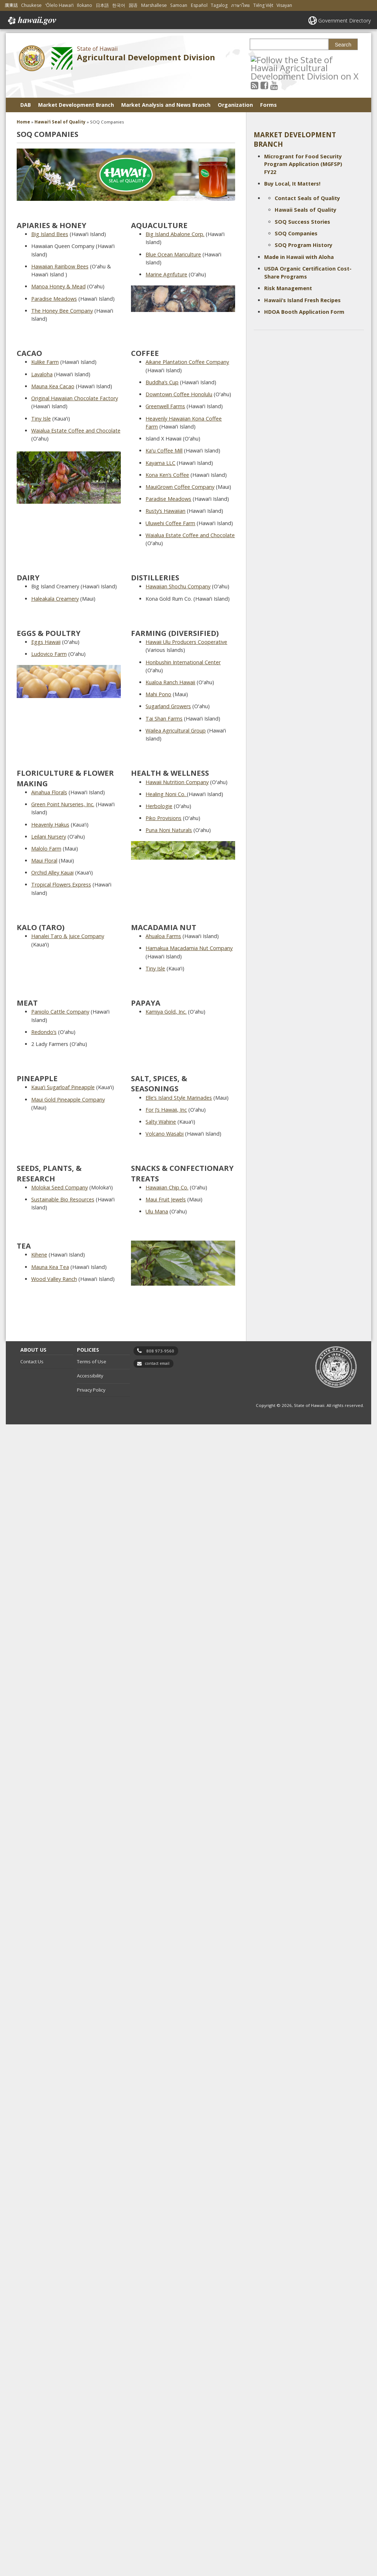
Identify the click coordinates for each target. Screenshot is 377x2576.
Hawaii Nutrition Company (177, 782)
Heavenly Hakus (50, 824)
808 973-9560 (160, 1351)
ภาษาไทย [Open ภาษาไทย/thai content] (240, 5)
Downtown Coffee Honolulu (179, 394)
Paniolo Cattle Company (60, 1011)
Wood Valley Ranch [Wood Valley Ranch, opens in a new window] (54, 1278)
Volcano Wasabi (165, 1133)
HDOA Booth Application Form (304, 311)
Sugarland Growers (168, 706)
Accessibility (90, 1375)
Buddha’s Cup (162, 382)
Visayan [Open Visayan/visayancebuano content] (284, 5)
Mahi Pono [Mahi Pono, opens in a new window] (158, 694)
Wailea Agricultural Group (176, 730)
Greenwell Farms (165, 406)
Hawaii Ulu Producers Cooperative (186, 641)
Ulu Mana (157, 1211)
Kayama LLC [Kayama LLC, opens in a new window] (160, 462)
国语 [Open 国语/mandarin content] (133, 5)
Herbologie (159, 806)
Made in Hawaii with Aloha (299, 256)
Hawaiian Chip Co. (167, 1187)
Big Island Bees (49, 234)
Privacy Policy (91, 1390)
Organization (235, 104)
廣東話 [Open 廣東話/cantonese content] (11, 5)
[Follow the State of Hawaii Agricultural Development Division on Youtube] (274, 85)
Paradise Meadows (54, 298)
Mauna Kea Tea (50, 1266)
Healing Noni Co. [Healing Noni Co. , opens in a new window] (166, 794)
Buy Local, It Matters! (292, 183)
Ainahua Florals (49, 792)
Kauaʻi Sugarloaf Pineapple (63, 1087)
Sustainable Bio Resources (62, 1199)
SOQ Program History (303, 245)
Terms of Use (91, 1361)
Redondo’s (44, 1032)
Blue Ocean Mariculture (173, 254)
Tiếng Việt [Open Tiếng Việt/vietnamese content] (263, 5)
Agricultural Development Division (146, 57)
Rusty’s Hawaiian (165, 510)
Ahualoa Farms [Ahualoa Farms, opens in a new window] (163, 936)
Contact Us (32, 1361)
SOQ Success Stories (302, 221)
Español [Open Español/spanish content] (199, 5)
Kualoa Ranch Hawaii (170, 682)
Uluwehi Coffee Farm (170, 523)
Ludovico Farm (49, 653)
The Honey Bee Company (62, 310)
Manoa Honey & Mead (58, 286)
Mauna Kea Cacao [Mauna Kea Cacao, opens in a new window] (52, 386)
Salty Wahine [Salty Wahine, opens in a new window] (161, 1121)
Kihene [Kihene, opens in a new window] (39, 1254)
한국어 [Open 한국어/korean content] (118, 5)
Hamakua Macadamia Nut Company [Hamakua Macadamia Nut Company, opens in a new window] (189, 948)
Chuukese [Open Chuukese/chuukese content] (31, 5)
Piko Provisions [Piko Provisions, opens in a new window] (163, 818)
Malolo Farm (46, 848)
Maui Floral (44, 860)
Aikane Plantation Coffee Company (187, 361)
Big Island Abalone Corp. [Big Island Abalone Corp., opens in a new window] (175, 234)
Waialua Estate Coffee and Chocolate (75, 430)
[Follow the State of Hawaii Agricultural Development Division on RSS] (254, 85)
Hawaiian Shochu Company (178, 586)
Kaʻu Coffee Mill (164, 450)
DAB (25, 104)
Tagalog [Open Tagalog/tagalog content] (219, 5)
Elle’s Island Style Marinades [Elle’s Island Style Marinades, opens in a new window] (179, 1097)
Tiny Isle (41, 418)
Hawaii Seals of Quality (305, 209)
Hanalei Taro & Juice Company (67, 936)
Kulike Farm (45, 361)
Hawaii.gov (31, 20)
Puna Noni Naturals (169, 830)
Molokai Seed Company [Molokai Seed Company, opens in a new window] (59, 1187)
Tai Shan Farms (164, 718)
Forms (268, 104)
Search (343, 45)
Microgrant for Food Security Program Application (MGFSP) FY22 (303, 164)
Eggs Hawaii (46, 641)
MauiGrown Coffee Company (180, 486)
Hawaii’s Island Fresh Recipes (302, 300)
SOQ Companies (296, 233)
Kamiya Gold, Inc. (166, 1011)
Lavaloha (42, 374)
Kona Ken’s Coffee (167, 474)
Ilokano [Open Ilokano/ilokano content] (84, 5)
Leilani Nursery (48, 836)
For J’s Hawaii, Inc (166, 1109)
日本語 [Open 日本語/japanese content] (102, 5)
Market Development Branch (76, 104)
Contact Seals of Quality (307, 198)
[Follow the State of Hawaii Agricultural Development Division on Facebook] (264, 85)
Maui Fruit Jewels (166, 1199)
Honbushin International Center (183, 662)
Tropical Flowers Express (61, 884)
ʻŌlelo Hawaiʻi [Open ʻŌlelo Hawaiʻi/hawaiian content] (59, 5)
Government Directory (344, 20)
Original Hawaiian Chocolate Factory (74, 398)
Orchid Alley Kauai (52, 872)
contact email (157, 1363)
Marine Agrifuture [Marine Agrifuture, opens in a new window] (166, 274)
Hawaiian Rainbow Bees (60, 266)
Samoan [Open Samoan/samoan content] (178, 5)
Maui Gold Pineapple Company (68, 1099)
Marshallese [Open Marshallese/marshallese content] (154, 5)
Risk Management (288, 288)
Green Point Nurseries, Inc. (62, 804)
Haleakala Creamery (55, 598)
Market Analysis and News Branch (165, 104)
